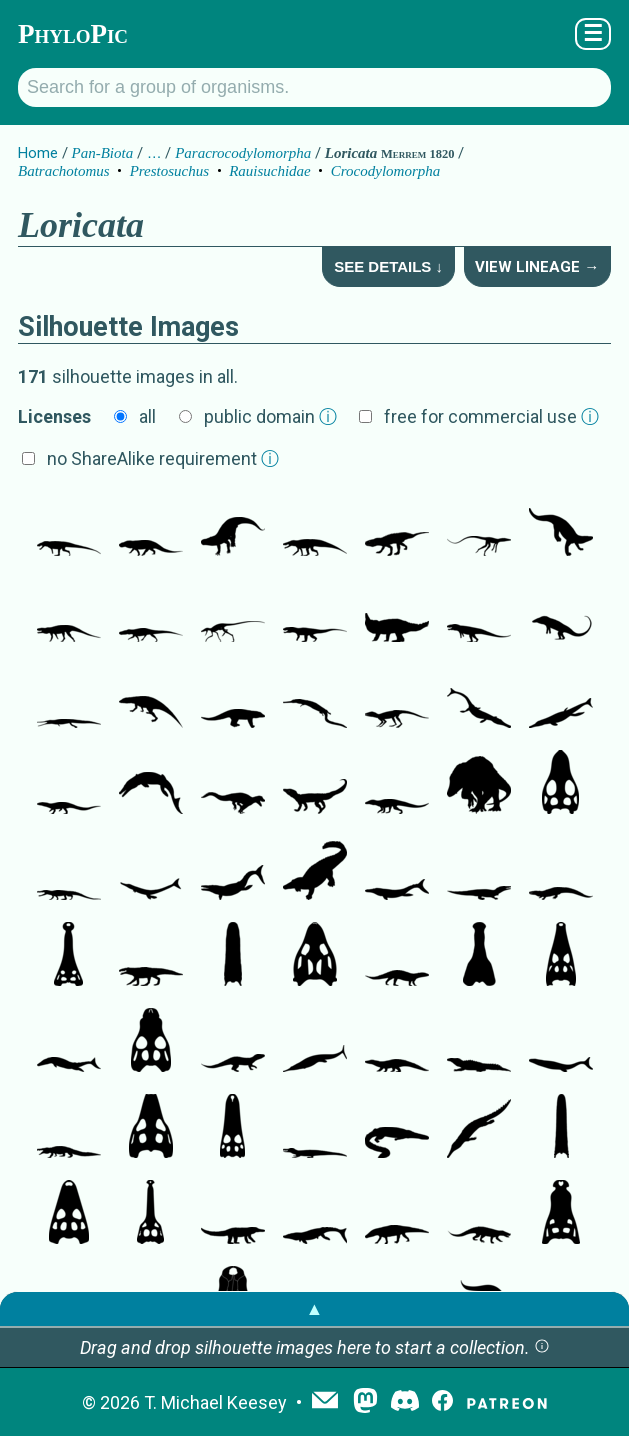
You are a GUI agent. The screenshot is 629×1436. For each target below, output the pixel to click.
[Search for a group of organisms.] (314, 87)
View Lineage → (537, 267)
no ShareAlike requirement (163, 458)
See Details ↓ (388, 266)
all (147, 416)
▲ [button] (315, 1308)
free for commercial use (491, 416)
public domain (270, 416)
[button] (542, 1347)
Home (38, 153)
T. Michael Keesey (215, 1402)
